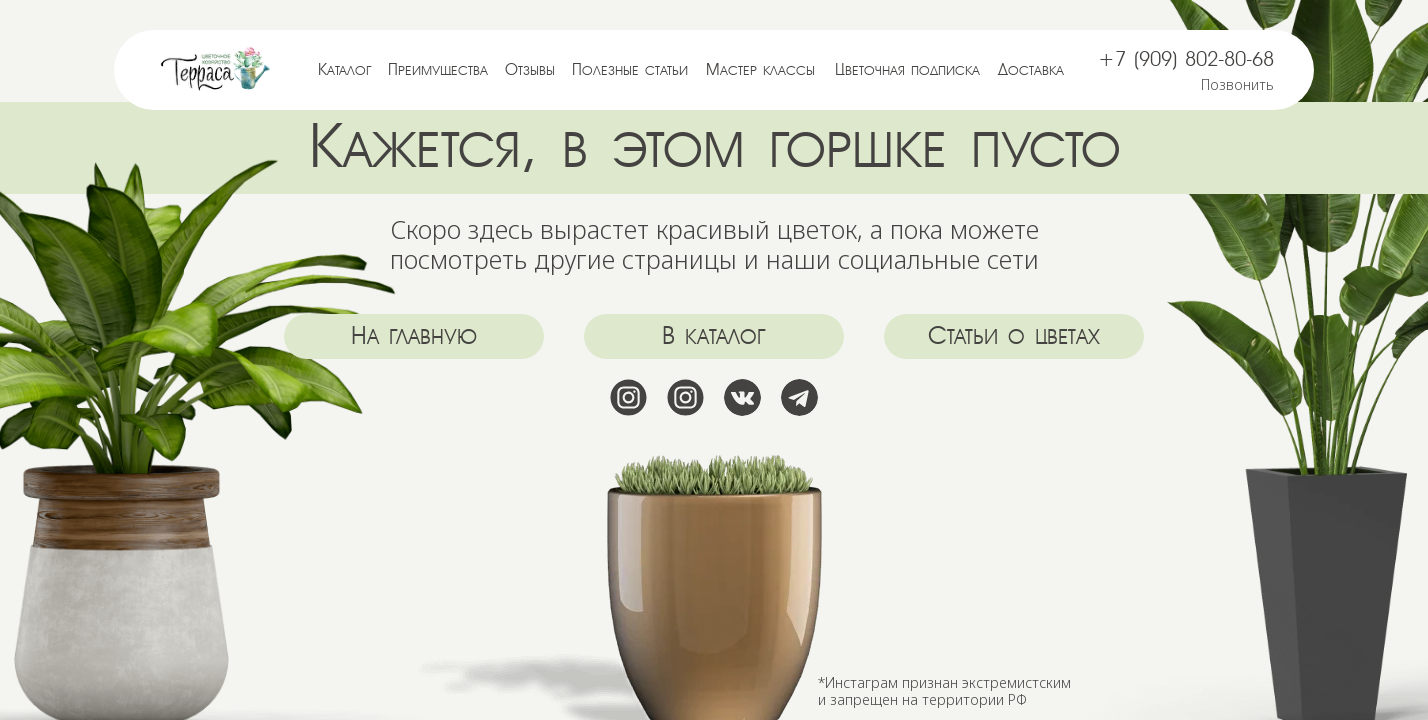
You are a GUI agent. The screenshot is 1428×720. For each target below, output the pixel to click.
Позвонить (1237, 84)
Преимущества (438, 70)
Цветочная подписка (907, 70)
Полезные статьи (630, 70)
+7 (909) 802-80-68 (1186, 59)
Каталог (345, 70)
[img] (216, 69)
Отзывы (530, 70)
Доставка (1031, 70)
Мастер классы (760, 70)
